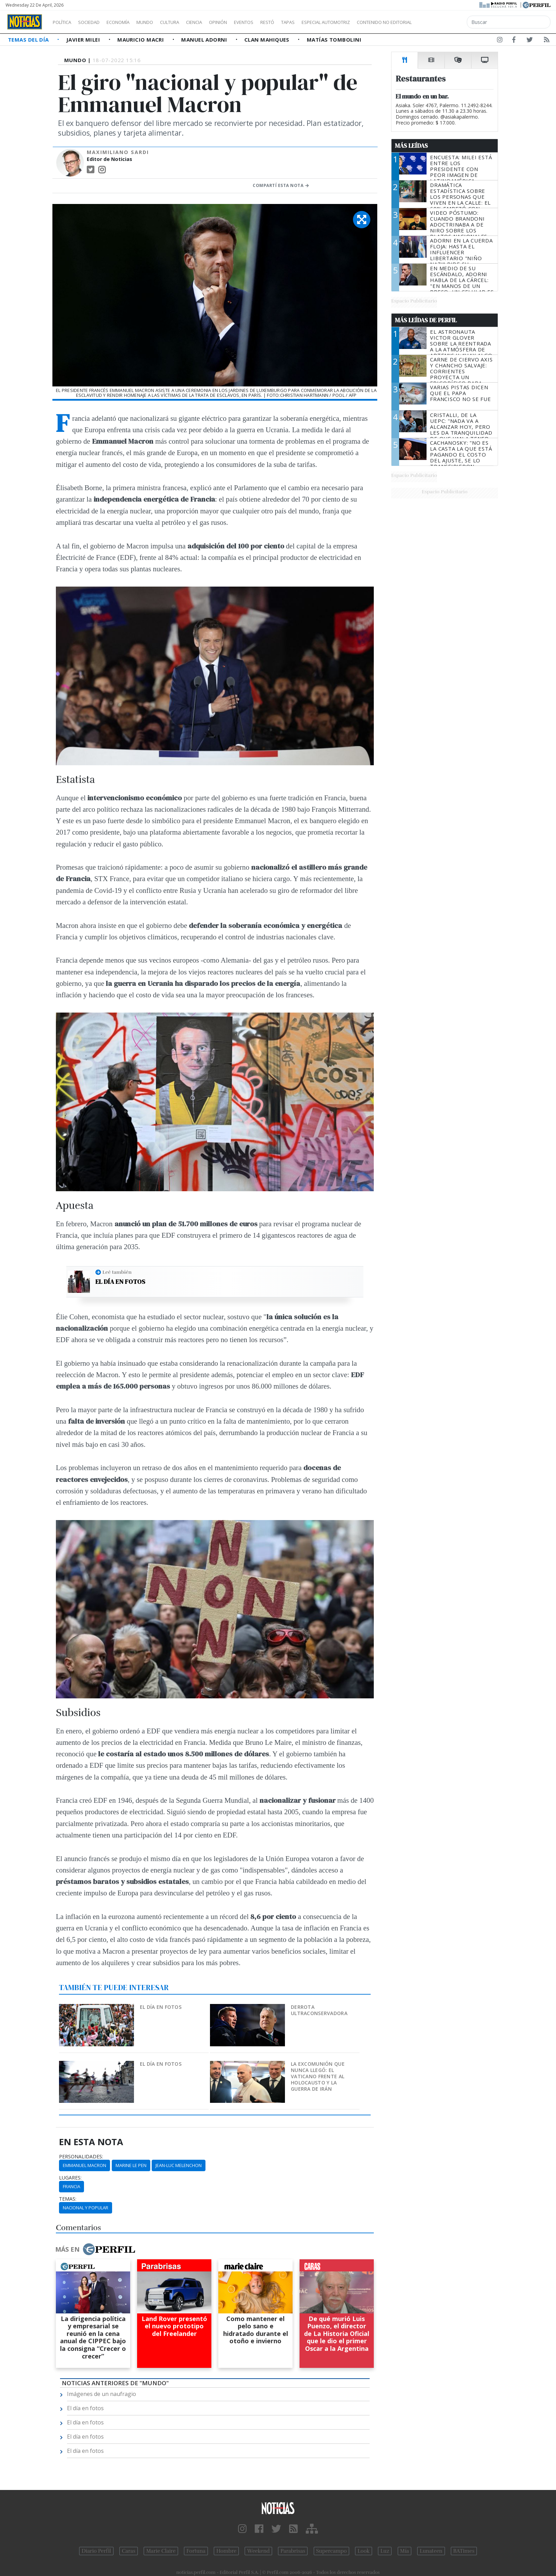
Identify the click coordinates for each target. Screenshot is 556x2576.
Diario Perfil (96, 2551)
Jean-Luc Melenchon (178, 2165)
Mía (404, 2551)
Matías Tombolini (334, 39)
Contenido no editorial (443, 22)
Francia (71, 2186)
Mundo (161, 22)
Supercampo (331, 2551)
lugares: (70, 2178)
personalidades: (81, 2156)
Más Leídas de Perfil (426, 320)
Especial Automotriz (372, 22)
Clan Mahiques (267, 39)
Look (363, 2551)
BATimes (463, 2551)
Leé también (117, 1272)
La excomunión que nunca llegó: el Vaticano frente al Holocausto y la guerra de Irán (318, 2076)
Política (64, 22)
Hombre (226, 2551)
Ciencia (218, 22)
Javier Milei (84, 39)
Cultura (189, 22)
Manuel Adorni (204, 39)
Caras (128, 2551)
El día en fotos (120, 1282)
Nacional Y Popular (85, 2207)
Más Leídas (411, 146)
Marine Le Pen (131, 2165)
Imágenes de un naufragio (101, 2394)
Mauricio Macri (141, 39)
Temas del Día (29, 39)
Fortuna (195, 2551)
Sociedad (96, 22)
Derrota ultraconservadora (319, 2010)
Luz (384, 2551)
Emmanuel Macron (84, 2165)
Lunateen (431, 2551)
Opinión (246, 22)
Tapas (327, 22)
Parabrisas (292, 2551)
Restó (303, 22)
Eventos (276, 22)
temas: (67, 2199)
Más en (95, 2249)
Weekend (258, 2551)
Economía (130, 22)
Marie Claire (161, 2551)
